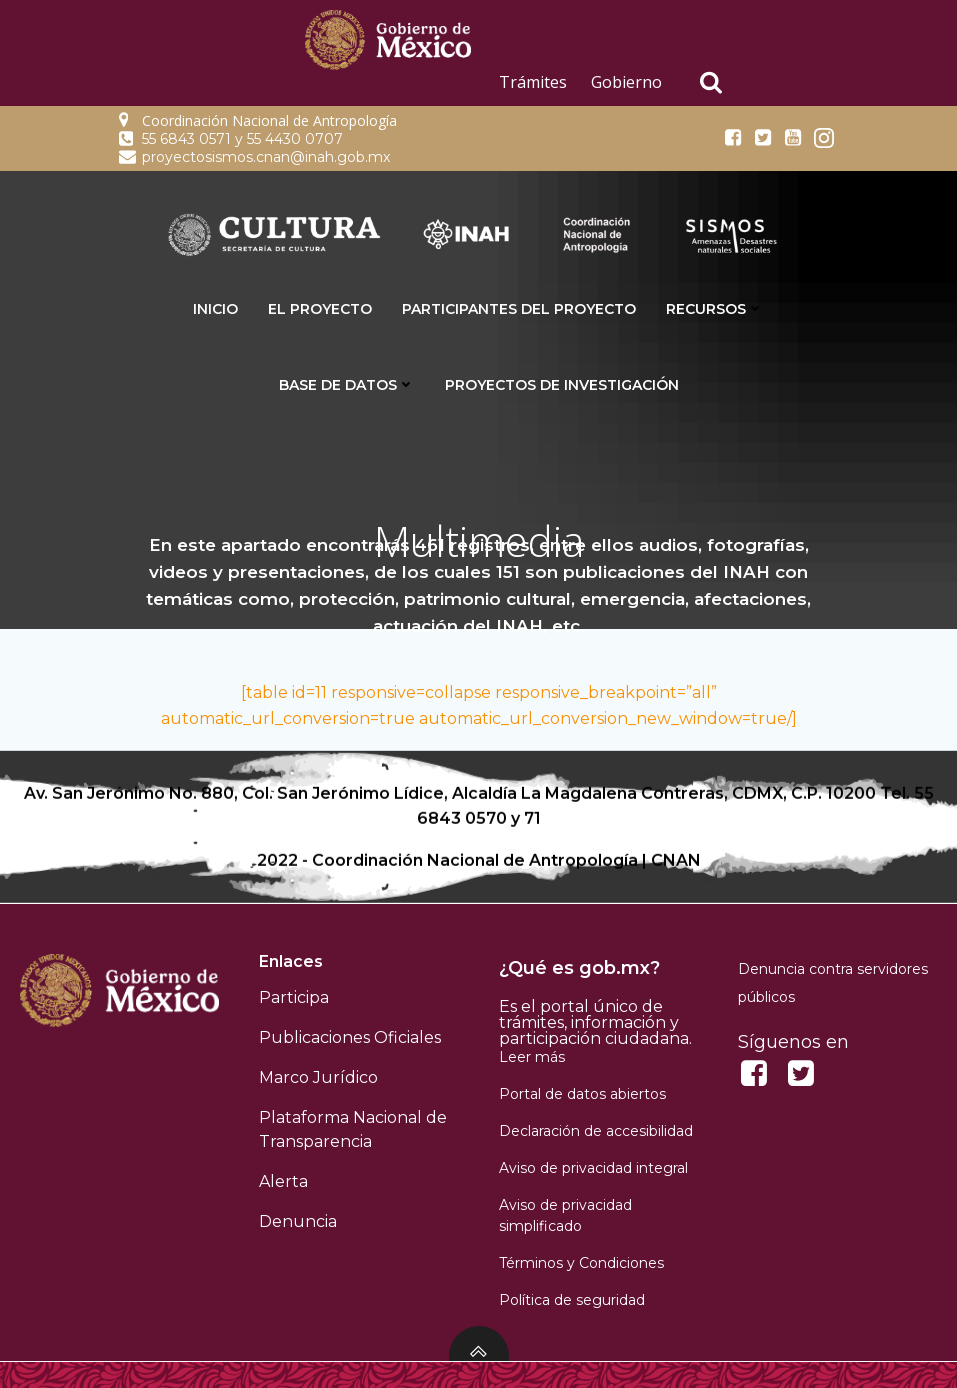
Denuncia (298, 1221)
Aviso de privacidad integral (593, 1168)
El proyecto (320, 309)
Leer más (532, 1057)
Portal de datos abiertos (582, 1094)
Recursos (715, 309)
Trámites (533, 82)
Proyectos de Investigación (562, 385)
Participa (294, 997)
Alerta (283, 1181)
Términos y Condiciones (581, 1263)
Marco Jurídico (318, 1077)
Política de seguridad (572, 1300)
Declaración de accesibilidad (596, 1131)
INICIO (215, 309)
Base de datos (347, 385)
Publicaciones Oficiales (350, 1037)
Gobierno (626, 82)
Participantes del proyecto (519, 309)
